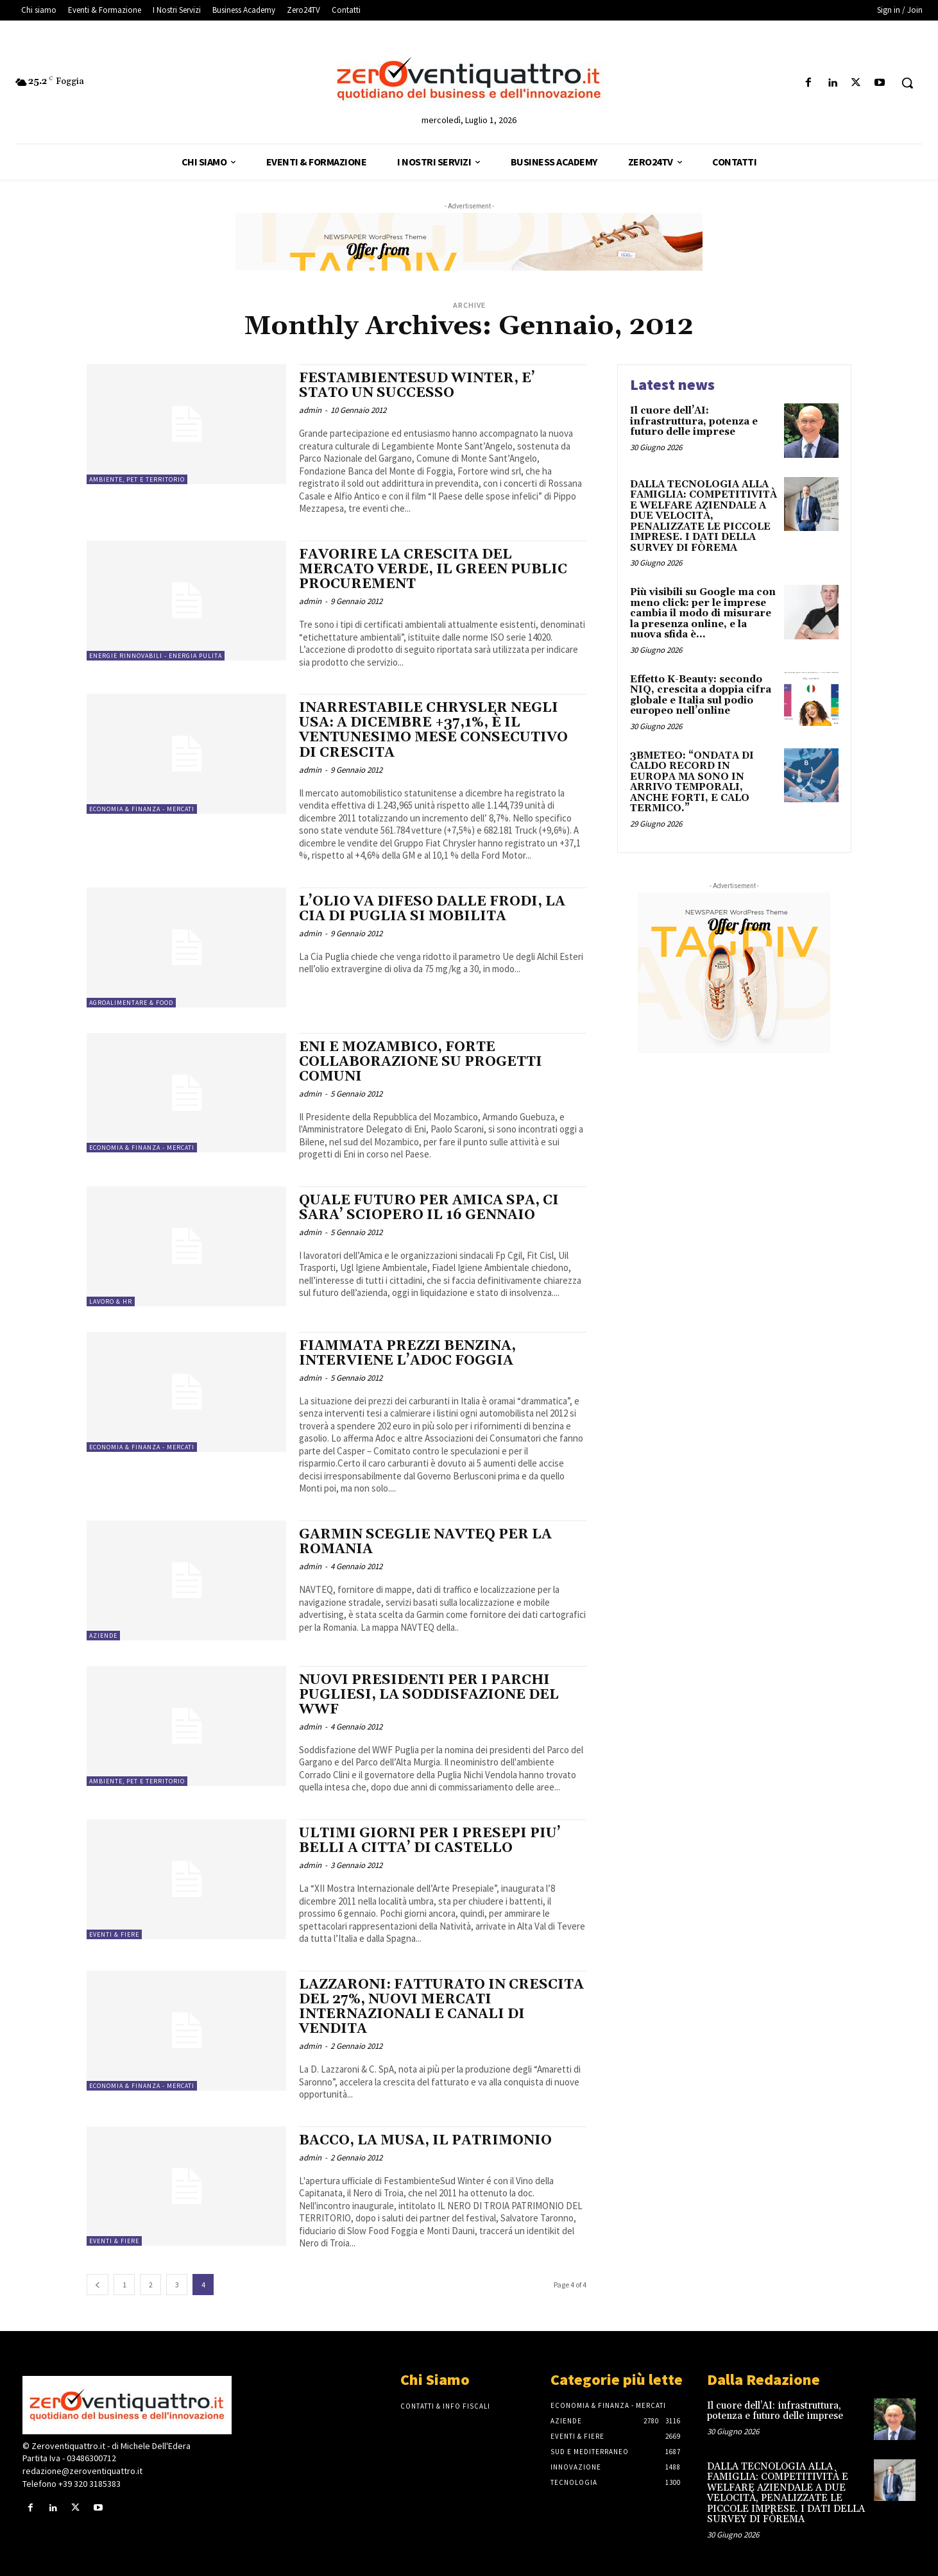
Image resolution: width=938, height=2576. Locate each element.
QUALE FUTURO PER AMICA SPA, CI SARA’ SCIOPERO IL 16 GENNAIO (429, 1208)
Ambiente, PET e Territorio (137, 479)
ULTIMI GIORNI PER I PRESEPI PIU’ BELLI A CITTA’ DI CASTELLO (430, 1840)
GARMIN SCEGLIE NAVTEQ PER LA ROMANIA (425, 1542)
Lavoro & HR (110, 1301)
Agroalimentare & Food (131, 1002)
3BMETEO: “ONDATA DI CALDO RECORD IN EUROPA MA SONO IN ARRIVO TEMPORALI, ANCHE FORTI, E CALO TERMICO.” (692, 782)
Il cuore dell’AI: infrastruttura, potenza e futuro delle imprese (694, 421)
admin (310, 410)
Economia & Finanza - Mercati (141, 809)
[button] (907, 82)
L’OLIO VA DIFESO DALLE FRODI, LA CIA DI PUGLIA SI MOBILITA (432, 909)
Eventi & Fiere (114, 1934)
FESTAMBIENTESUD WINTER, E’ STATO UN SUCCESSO (417, 385)
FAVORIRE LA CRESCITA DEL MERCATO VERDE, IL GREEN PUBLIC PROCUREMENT (433, 569)
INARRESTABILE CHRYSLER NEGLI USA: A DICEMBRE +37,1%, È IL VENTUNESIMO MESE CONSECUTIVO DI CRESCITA (433, 730)
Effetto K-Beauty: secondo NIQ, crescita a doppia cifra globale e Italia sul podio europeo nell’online (700, 695)
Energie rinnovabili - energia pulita (155, 656)
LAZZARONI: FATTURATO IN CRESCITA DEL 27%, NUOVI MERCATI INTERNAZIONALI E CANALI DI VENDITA (441, 2006)
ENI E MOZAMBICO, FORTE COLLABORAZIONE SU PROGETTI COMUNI (420, 1062)
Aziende (103, 1635)
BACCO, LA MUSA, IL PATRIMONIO (425, 2140)
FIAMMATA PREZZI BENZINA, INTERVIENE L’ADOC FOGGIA (407, 1353)
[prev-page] (97, 2284)
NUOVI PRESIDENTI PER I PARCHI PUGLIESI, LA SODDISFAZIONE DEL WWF (429, 1695)
